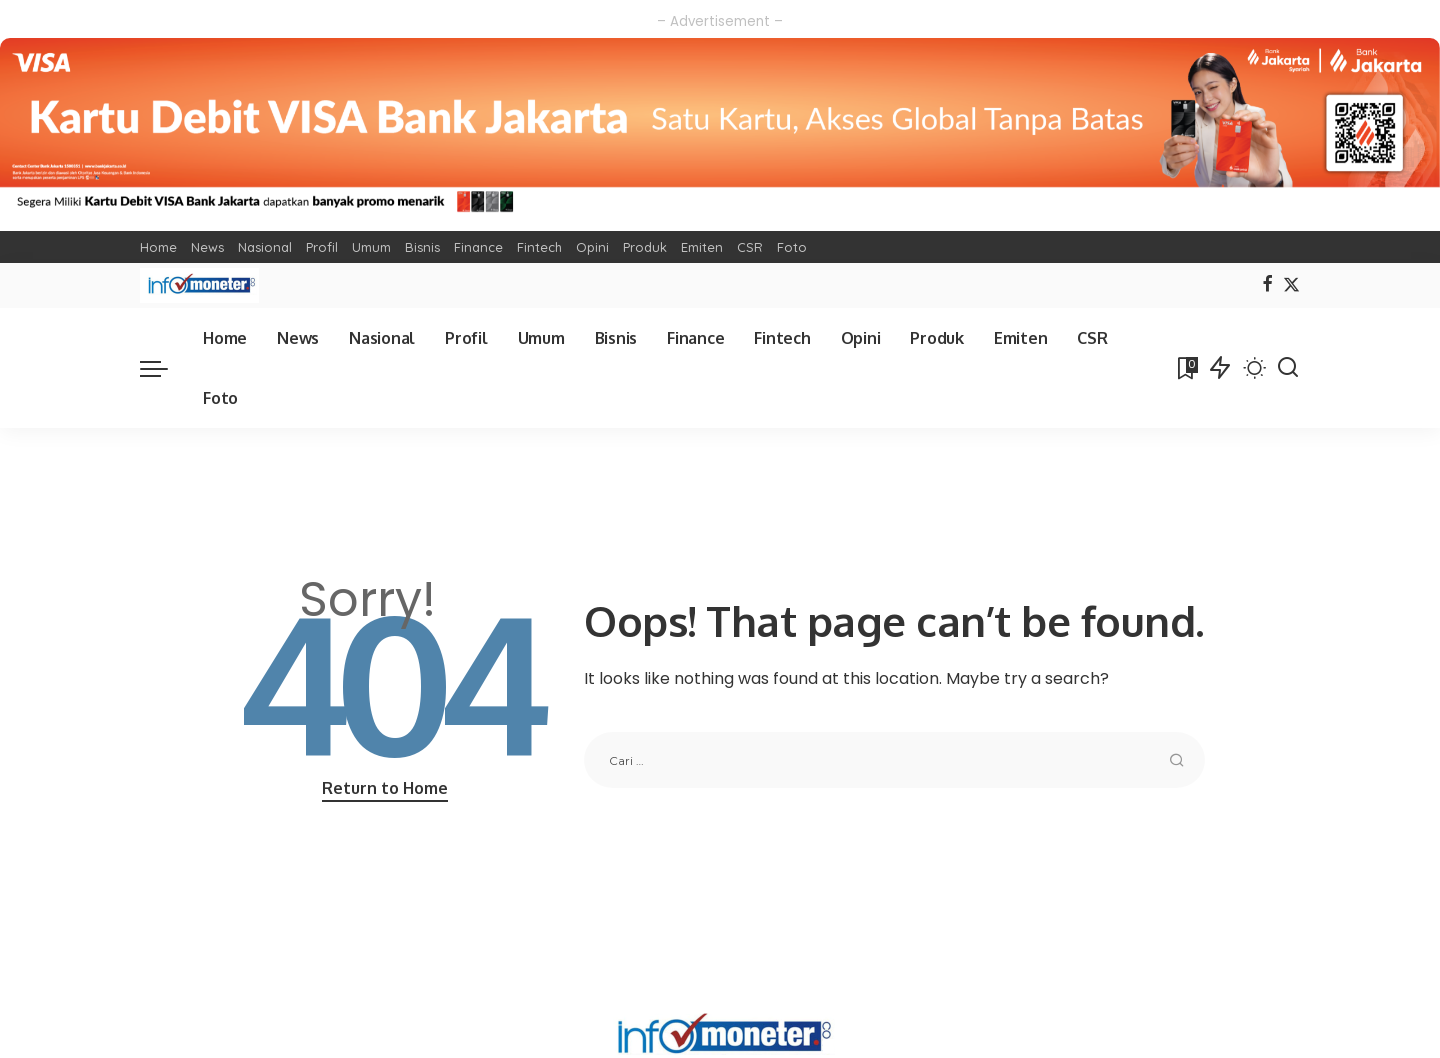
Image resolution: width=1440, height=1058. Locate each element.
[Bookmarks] (1186, 368)
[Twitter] (1291, 285)
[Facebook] (1267, 285)
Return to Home (385, 788)
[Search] (1288, 368)
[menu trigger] (164, 368)
